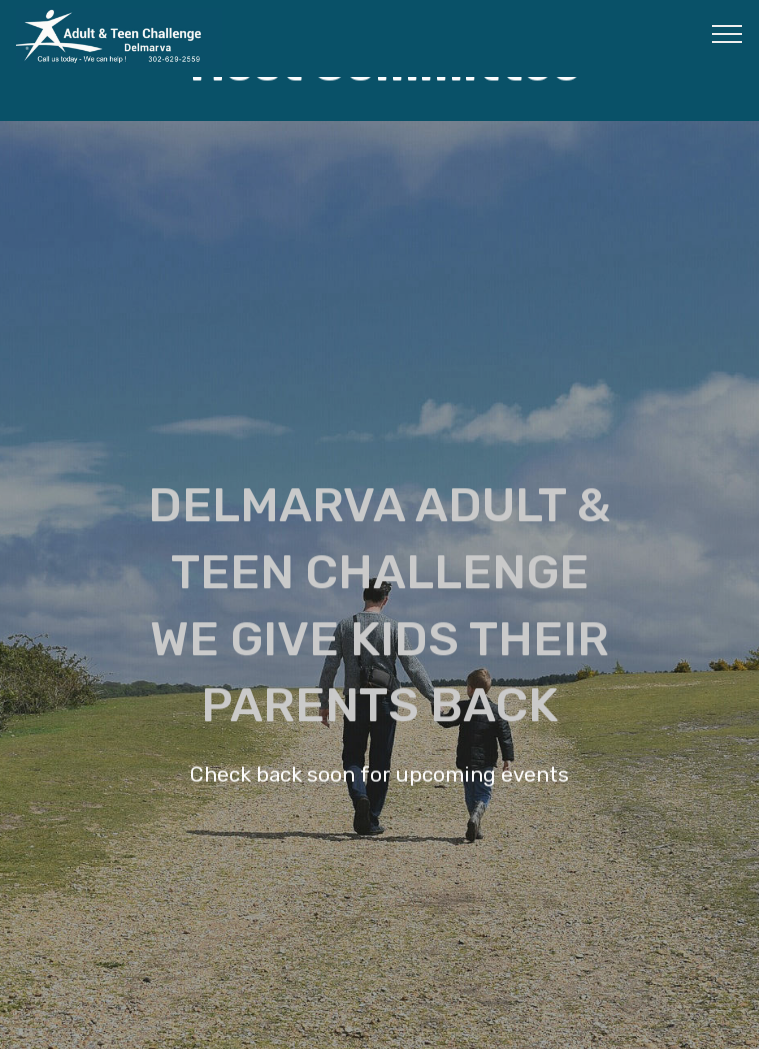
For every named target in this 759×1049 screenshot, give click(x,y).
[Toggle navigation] (727, 33)
